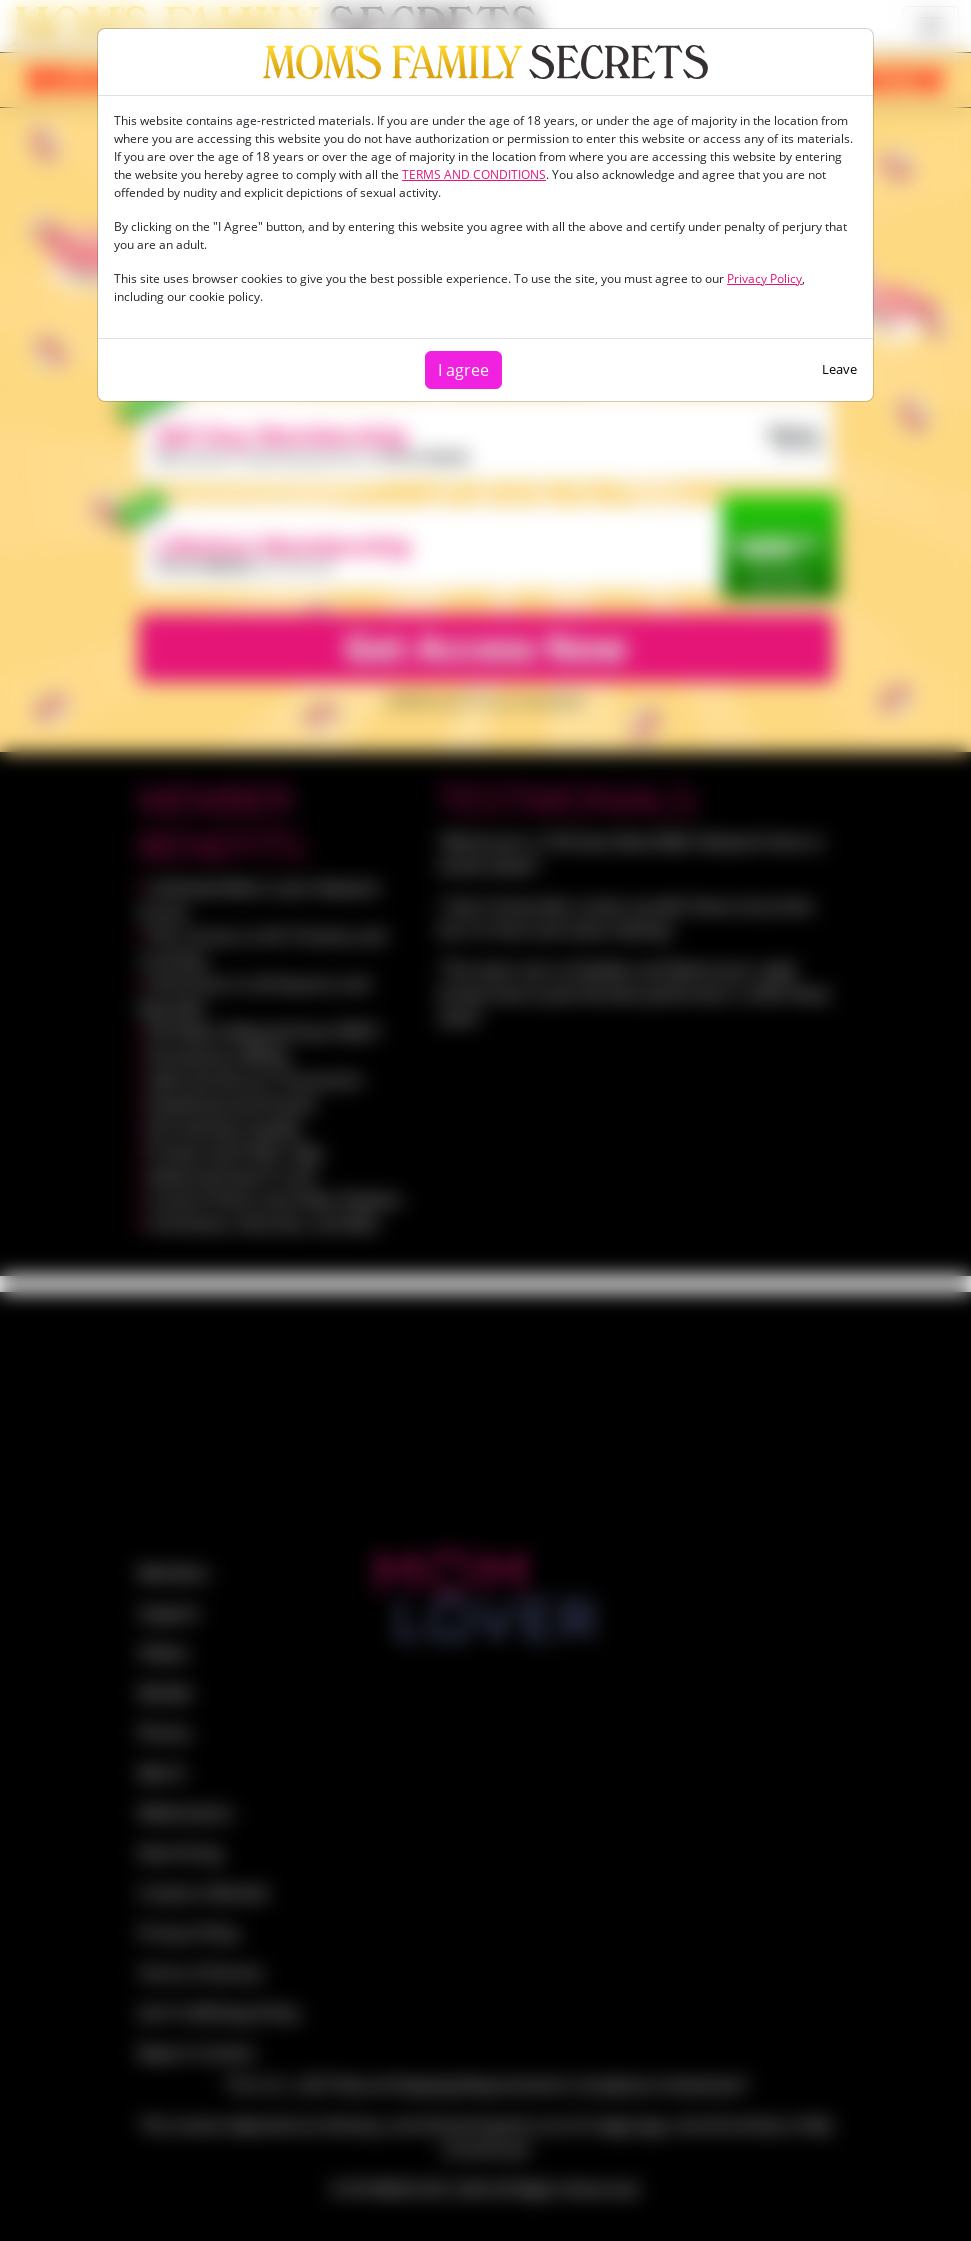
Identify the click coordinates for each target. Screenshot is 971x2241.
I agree (463, 370)
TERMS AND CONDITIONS (474, 174)
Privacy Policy (764, 278)
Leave (839, 369)
